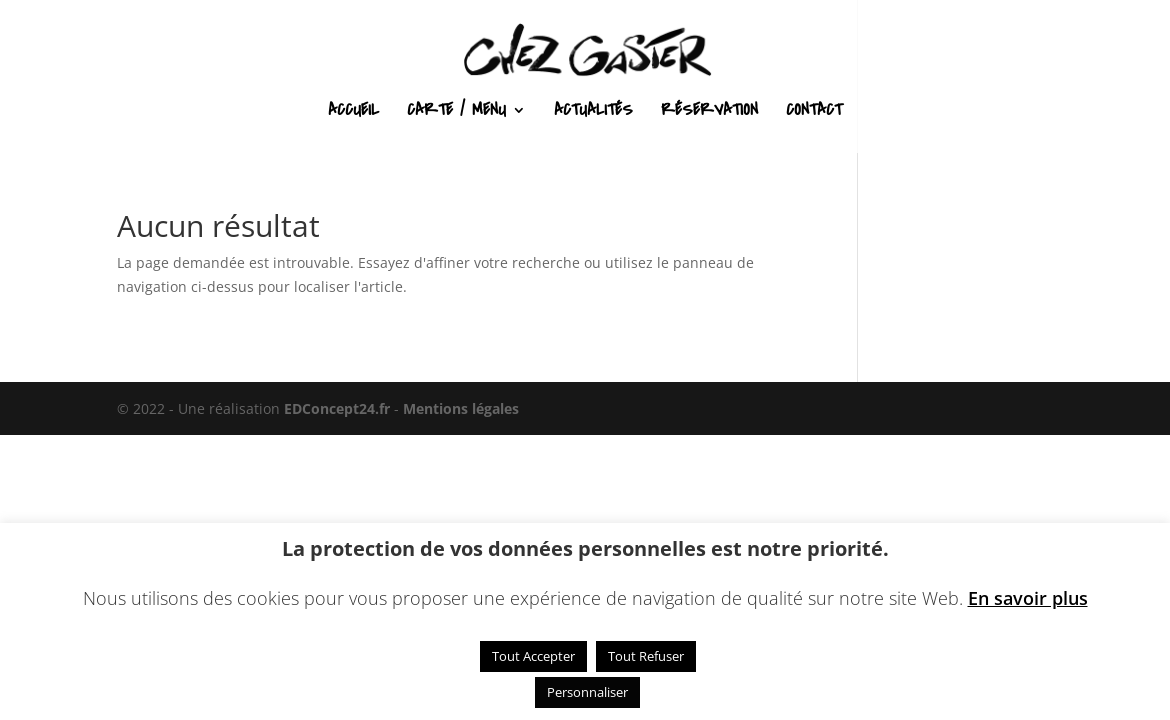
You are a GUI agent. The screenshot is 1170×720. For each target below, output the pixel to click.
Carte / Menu (456, 112)
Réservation (709, 112)
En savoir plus (1028, 598)
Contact (814, 112)
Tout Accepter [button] (533, 656)
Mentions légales (461, 408)
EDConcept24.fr (339, 408)
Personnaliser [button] (587, 692)
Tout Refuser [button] (646, 656)
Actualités (593, 112)
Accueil (353, 112)
